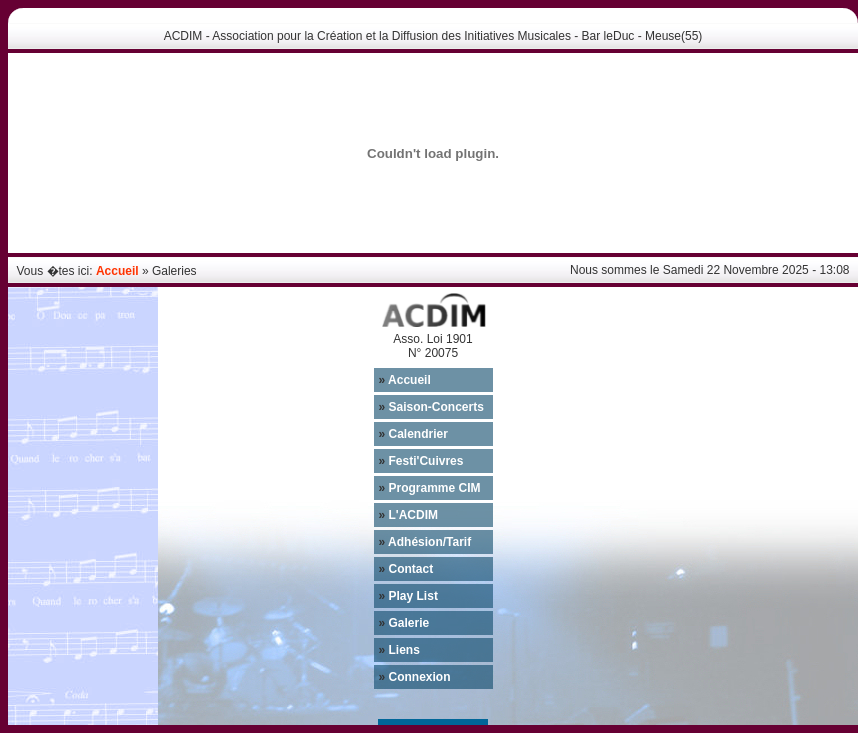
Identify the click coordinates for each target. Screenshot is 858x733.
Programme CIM (430, 488)
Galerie (404, 623)
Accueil (117, 271)
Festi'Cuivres (421, 461)
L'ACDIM (409, 515)
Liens (399, 650)
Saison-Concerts (431, 407)
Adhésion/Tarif (425, 542)
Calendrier (413, 434)
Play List (408, 596)
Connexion (415, 677)
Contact (406, 569)
